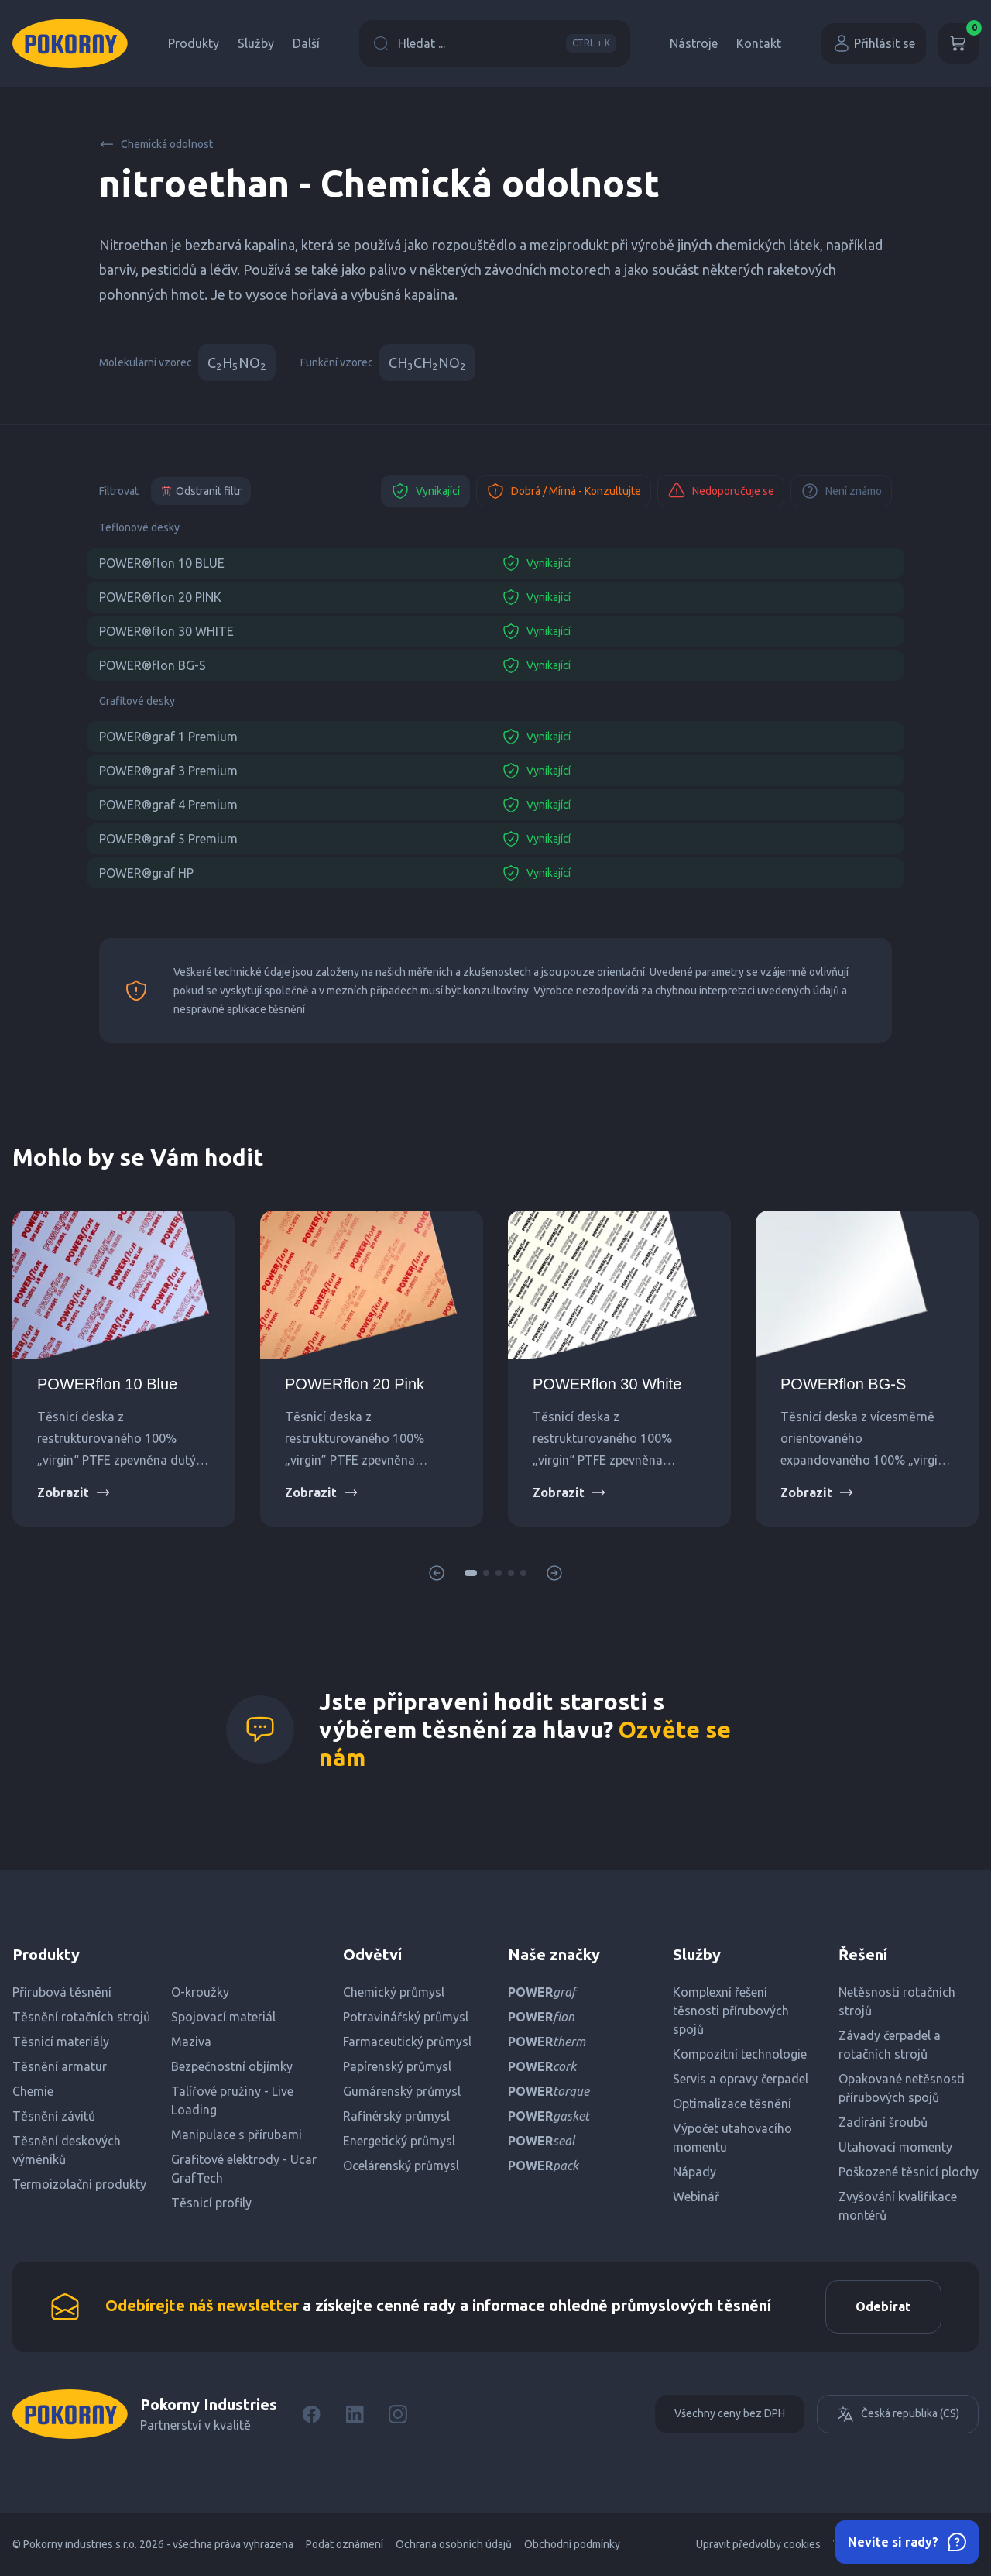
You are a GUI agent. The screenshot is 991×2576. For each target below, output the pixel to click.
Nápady (694, 2172)
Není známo (841, 491)
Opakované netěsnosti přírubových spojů (901, 2088)
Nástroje (694, 43)
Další (306, 43)
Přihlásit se (873, 43)
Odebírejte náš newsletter (202, 2306)
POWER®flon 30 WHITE (166, 631)
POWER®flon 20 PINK (160, 597)
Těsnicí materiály (60, 2042)
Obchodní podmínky (572, 2545)
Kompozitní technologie (740, 2054)
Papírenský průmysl (397, 2066)
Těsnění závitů (53, 2116)
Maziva (191, 2042)
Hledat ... (494, 43)
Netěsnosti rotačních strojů (896, 2001)
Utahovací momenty (895, 2147)
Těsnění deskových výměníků (66, 2150)
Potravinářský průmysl (405, 2017)
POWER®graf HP (146, 873)
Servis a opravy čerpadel (740, 2079)
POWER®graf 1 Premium (168, 737)
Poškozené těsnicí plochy (908, 2172)
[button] (471, 1573)
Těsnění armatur (59, 2066)
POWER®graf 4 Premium (168, 805)
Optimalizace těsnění (732, 2104)
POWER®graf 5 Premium (168, 839)
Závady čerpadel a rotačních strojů (889, 2044)
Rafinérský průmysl (396, 2116)
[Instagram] (398, 2415)
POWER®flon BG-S (152, 665)
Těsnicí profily (211, 2203)
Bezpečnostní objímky (232, 2066)
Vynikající (425, 491)
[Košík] (958, 43)
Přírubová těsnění (61, 1992)
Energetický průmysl (399, 2141)
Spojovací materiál (223, 2017)
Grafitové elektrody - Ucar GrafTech (244, 2168)
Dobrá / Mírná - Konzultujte (563, 491)
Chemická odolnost (156, 144)
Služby (256, 43)
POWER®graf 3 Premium (168, 771)
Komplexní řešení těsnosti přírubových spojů (731, 2010)
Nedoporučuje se (720, 491)
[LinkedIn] (354, 2415)
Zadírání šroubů (883, 2122)
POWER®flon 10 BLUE (162, 563)
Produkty (193, 43)
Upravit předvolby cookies (758, 2545)
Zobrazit (74, 1492)
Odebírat (882, 2307)
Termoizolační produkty (79, 2184)
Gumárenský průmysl (402, 2091)
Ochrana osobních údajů (454, 2545)
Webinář (696, 2196)
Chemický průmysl (393, 1992)
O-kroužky (200, 1992)
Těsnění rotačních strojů (81, 2017)
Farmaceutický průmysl (407, 2042)
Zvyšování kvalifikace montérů (897, 2206)
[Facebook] (311, 2415)
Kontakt (758, 43)
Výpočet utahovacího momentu (732, 2137)
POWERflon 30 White (607, 1384)
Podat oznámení (344, 2545)
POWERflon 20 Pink (354, 1384)
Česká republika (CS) (897, 2415)
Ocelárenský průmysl (401, 2165)
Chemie (32, 2091)
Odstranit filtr (201, 491)
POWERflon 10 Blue (107, 1384)
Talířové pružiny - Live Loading (232, 2100)
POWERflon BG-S (843, 1384)
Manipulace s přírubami (236, 2135)
